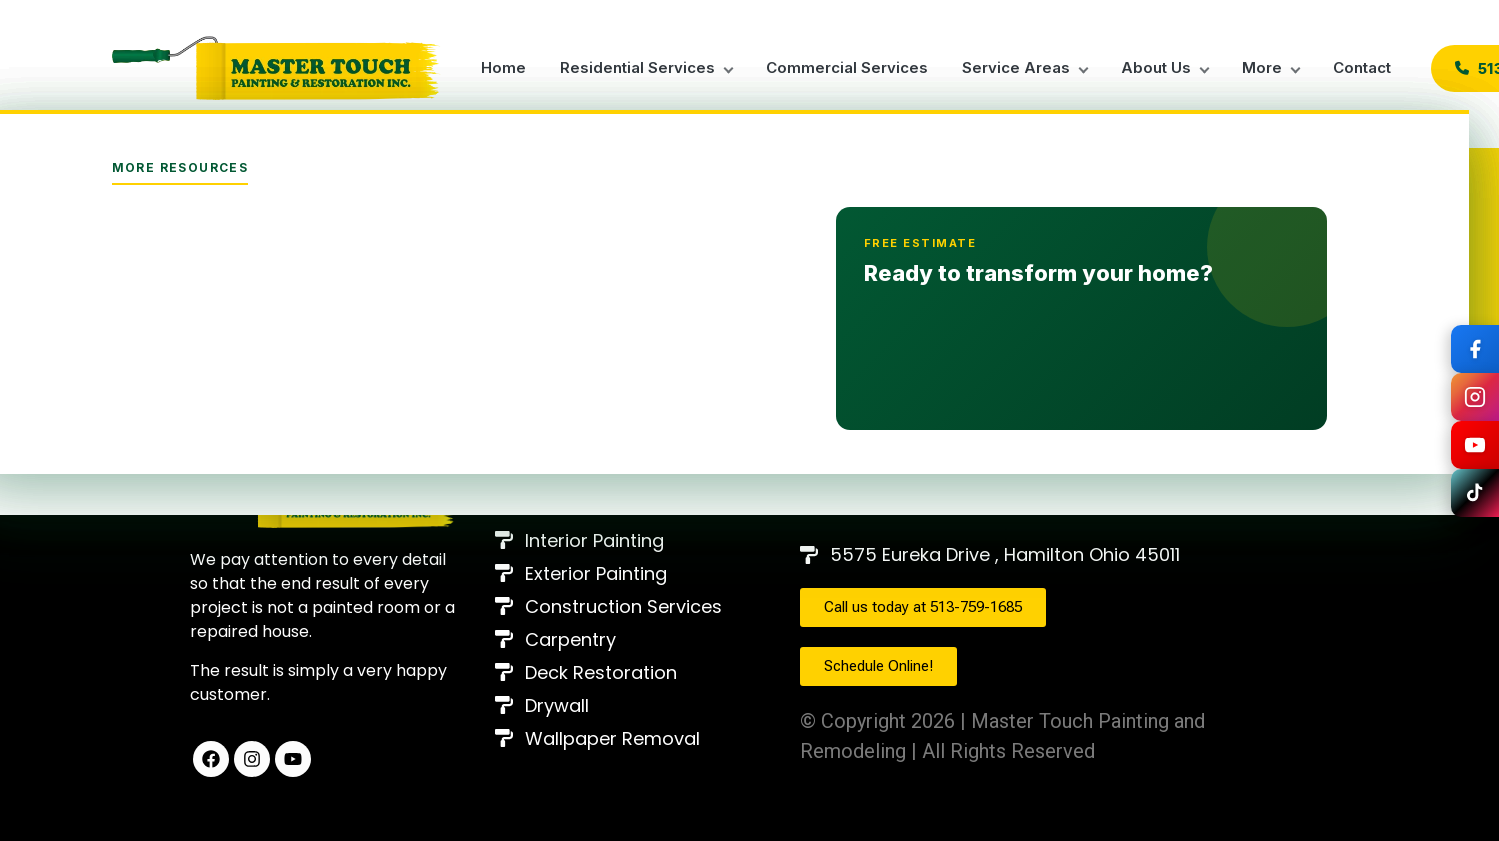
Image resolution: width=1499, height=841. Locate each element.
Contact (1362, 67)
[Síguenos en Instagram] (1475, 397)
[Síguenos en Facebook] (1475, 349)
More (1262, 67)
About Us (1156, 67)
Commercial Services (847, 67)
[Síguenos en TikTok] (1475, 493)
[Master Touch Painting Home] (277, 68)
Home (503, 67)
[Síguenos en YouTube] (1475, 445)
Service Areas (1016, 67)
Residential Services (637, 67)
